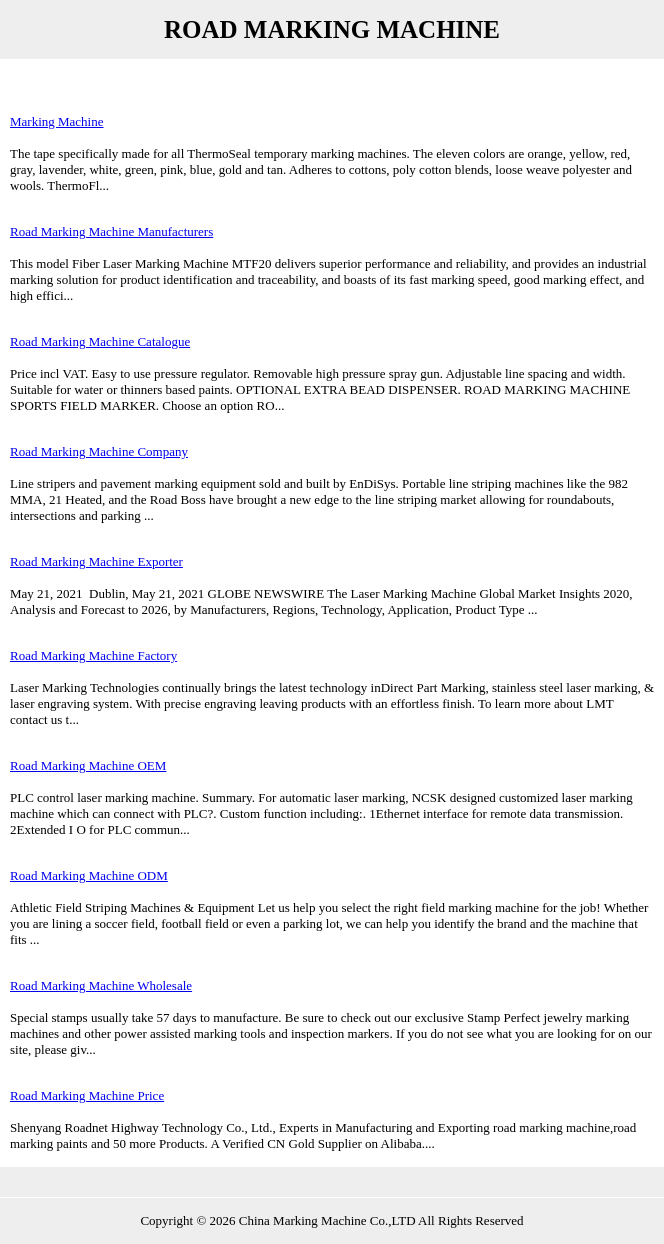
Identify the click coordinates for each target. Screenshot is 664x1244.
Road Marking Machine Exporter (96, 561)
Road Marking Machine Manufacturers (111, 231)
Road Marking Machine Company (99, 451)
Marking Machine (57, 121)
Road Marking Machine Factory (93, 655)
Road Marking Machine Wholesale (101, 985)
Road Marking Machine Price (87, 1095)
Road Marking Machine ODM (89, 875)
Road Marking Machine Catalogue (100, 341)
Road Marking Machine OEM (88, 765)
